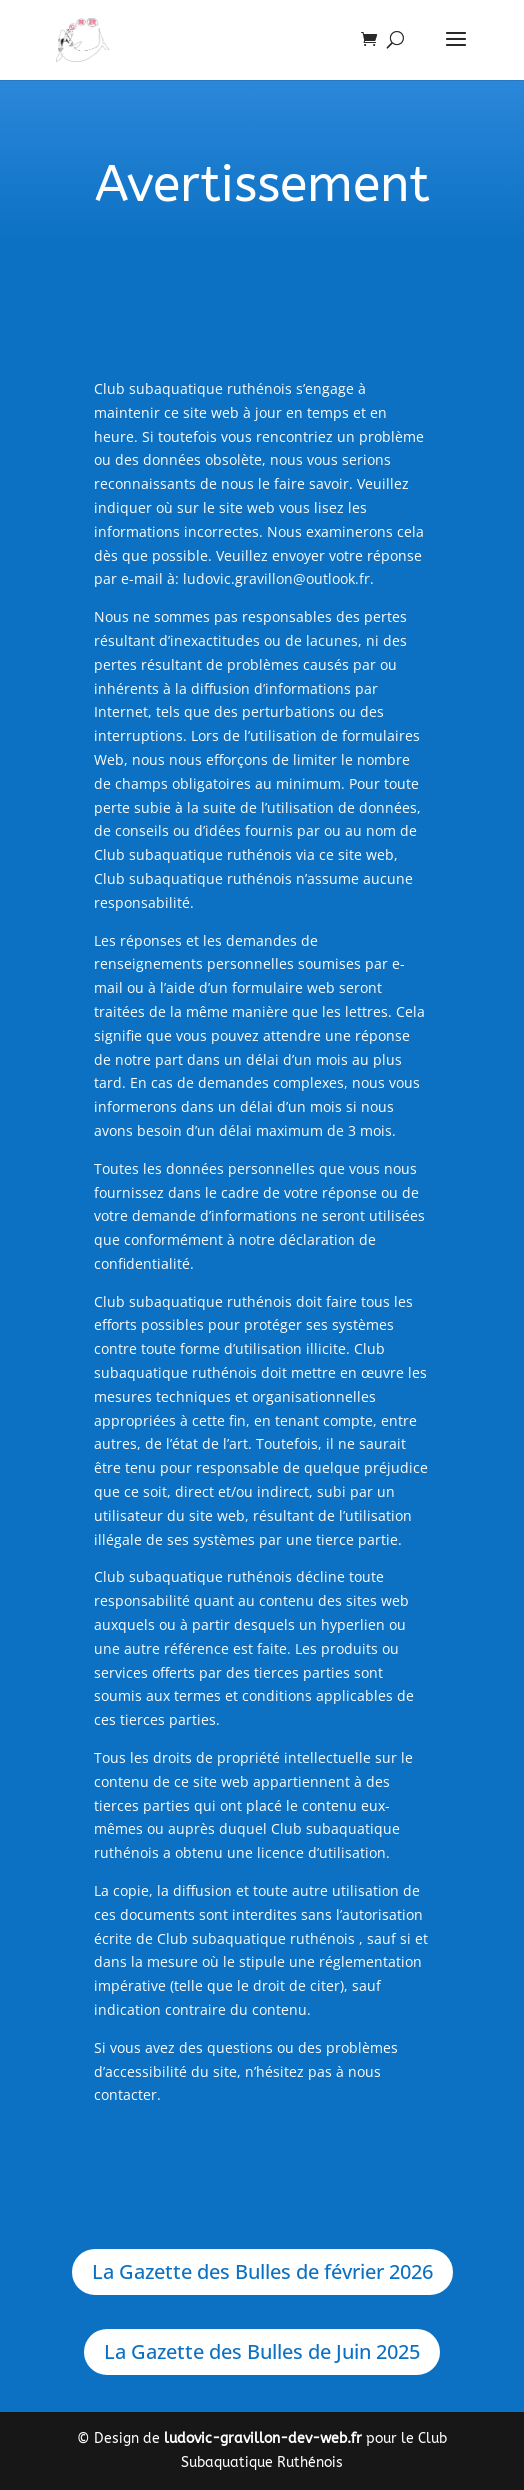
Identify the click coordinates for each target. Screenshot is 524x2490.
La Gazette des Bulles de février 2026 (262, 2271)
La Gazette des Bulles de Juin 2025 (262, 2351)
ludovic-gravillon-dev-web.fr (263, 2438)
